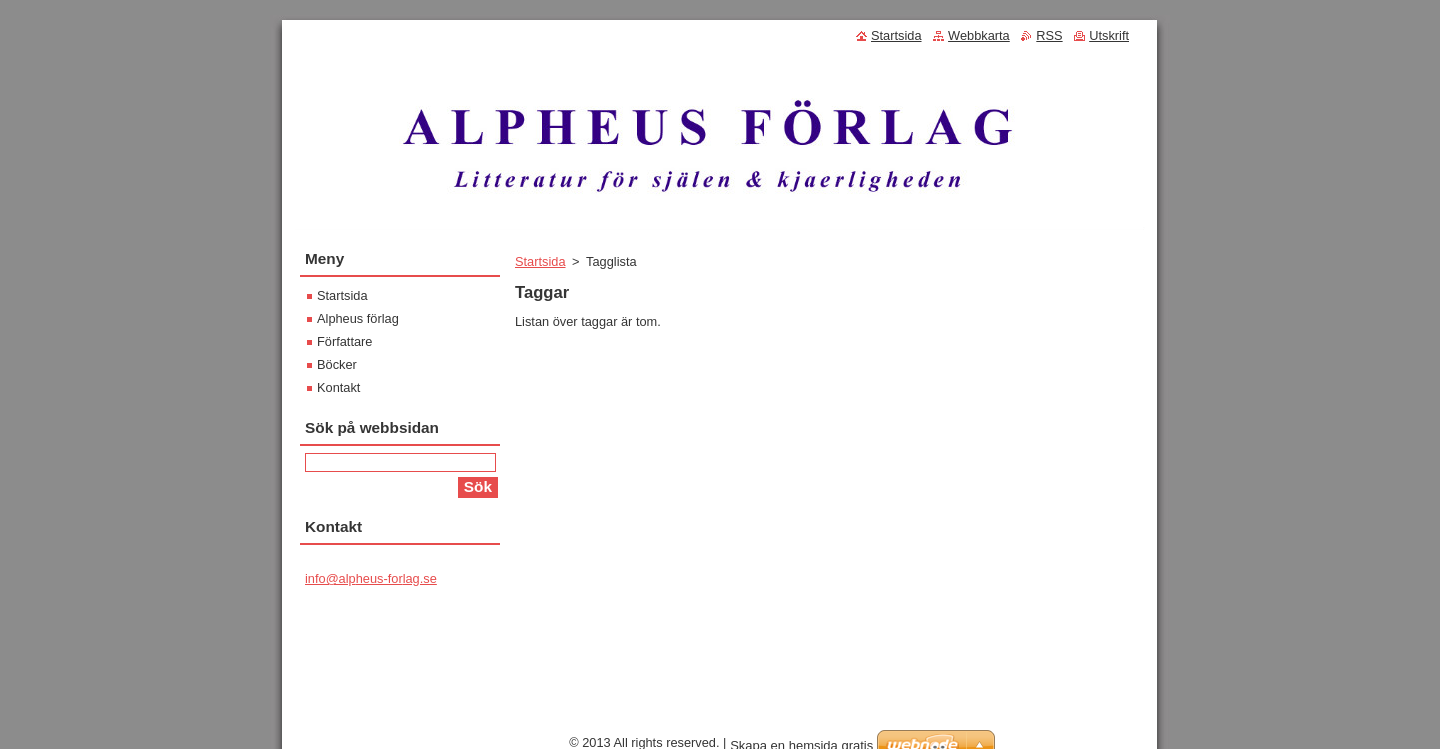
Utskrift (1109, 35)
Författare (344, 341)
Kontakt (338, 387)
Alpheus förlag (358, 318)
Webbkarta (979, 35)
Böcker (337, 364)
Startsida (540, 261)
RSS (1049, 35)
